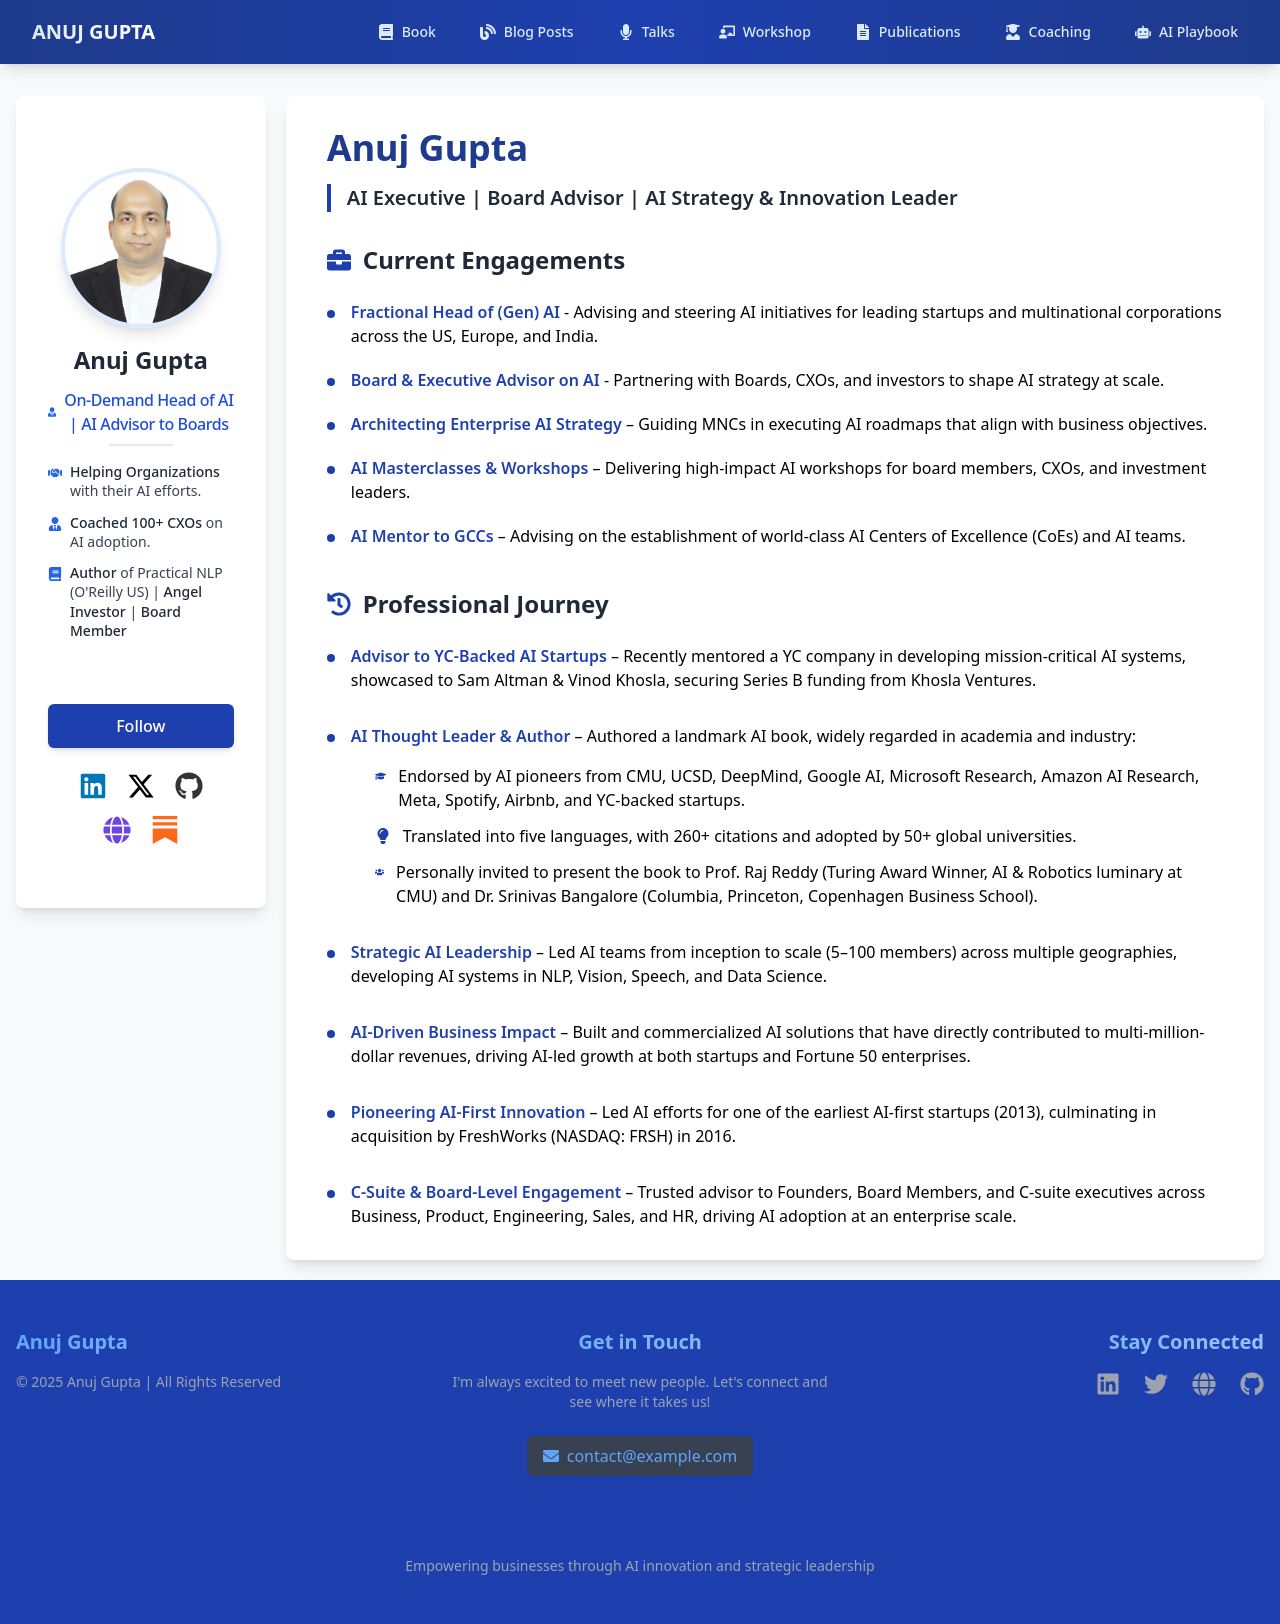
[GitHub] (189, 786)
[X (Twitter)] (141, 786)
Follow (140, 726)
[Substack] (165, 830)
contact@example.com (640, 1456)
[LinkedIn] (93, 786)
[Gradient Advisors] (117, 830)
